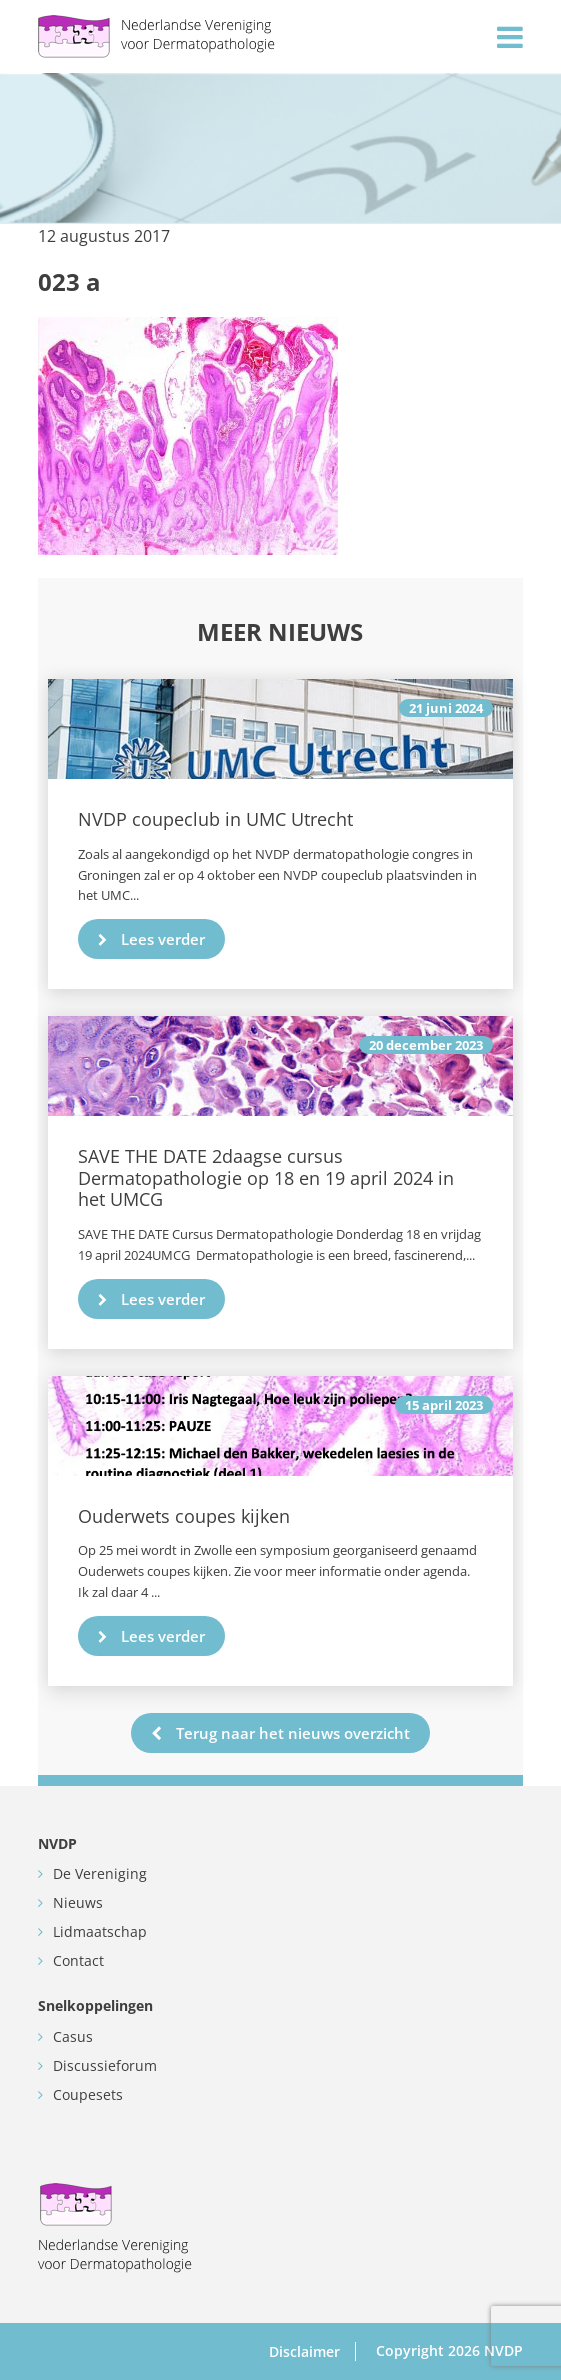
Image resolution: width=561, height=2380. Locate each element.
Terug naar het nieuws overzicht (280, 1733)
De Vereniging (100, 1873)
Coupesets (88, 2094)
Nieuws (78, 1902)
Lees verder (151, 939)
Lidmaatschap (100, 1931)
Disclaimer (304, 2351)
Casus (73, 2036)
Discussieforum (105, 2065)
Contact (78, 1960)
